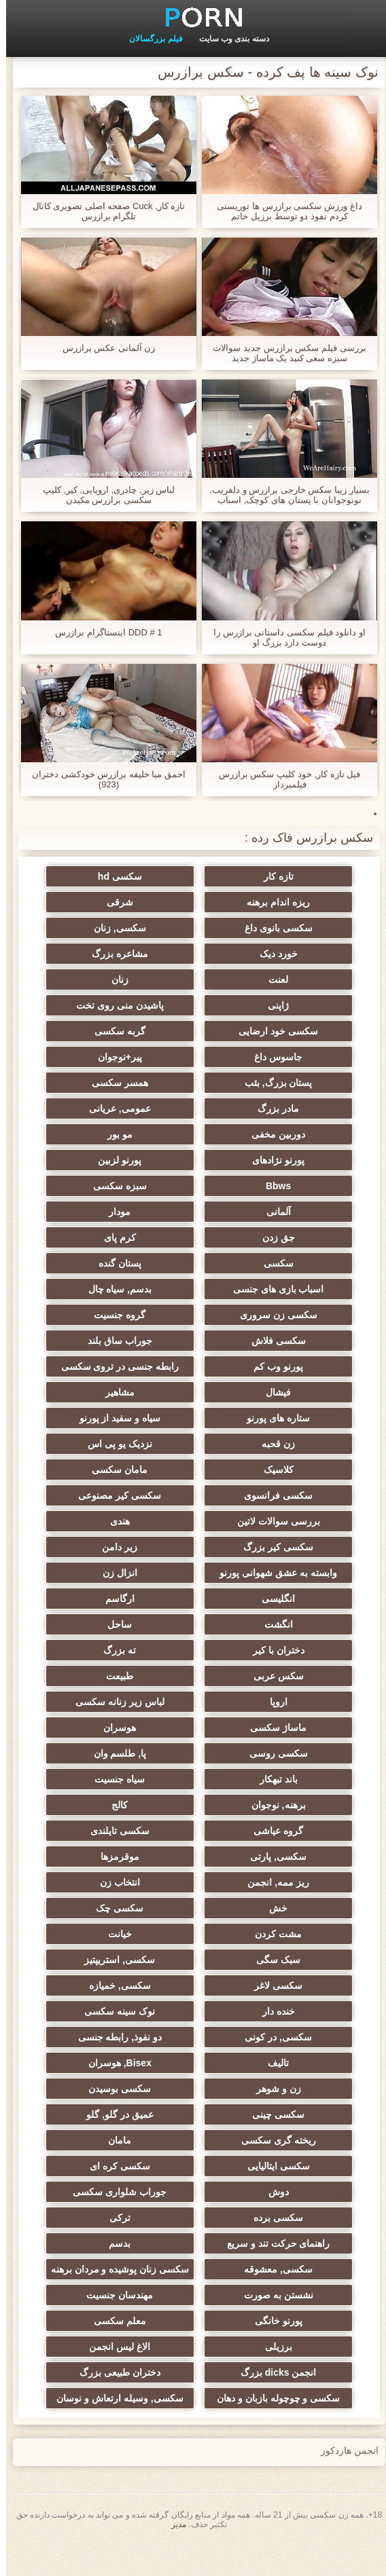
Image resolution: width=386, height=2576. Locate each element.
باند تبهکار (260, 1779)
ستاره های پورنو (260, 1418)
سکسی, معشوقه (260, 2289)
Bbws (259, 1185)
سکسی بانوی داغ (260, 927)
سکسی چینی (259, 2114)
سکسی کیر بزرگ (260, 1547)
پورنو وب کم (260, 1366)
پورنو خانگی (259, 2341)
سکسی (260, 1263)
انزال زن (126, 1572)
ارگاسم (126, 1598)
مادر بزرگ (259, 1108)
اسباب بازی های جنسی (259, 1289)
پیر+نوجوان (126, 1056)
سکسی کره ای (126, 2166)
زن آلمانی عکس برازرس (103, 348)
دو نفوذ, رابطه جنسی (126, 2037)
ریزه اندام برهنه (260, 902)
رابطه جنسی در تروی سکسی (126, 1366)
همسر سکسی (127, 1082)
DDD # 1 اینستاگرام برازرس (102, 632)
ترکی (126, 2217)
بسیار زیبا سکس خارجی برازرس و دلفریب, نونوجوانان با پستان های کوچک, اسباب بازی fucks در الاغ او (283, 495)
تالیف (259, 2062)
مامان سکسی (126, 1469)
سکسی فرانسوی (259, 1495)
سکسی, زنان (127, 927)
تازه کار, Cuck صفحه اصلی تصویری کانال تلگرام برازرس (103, 211)
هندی (127, 1521)
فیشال (259, 1392)
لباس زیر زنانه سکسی (126, 1701)
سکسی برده (259, 2217)
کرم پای (127, 1237)
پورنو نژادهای (259, 1160)
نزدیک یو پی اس (126, 1443)
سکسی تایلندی (126, 1830)
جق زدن (259, 1237)
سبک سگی (259, 1959)
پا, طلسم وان (126, 1753)
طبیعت (126, 1675)
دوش (259, 2191)
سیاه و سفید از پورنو (126, 1418)
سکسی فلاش (259, 1340)
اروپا (259, 1701)
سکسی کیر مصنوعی (126, 1495)
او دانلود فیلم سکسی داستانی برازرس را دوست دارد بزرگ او (283, 637)
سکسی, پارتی (260, 1856)
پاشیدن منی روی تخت (127, 1005)
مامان (126, 2140)
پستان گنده (126, 1263)
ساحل (126, 1624)
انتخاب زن (127, 1882)
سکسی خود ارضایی (260, 1031)
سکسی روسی (259, 1753)
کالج (126, 1804)
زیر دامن (126, 1547)
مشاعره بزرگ (127, 953)
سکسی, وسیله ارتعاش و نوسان (126, 2421)
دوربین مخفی (259, 1134)
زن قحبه (259, 1443)
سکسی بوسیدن (126, 2088)
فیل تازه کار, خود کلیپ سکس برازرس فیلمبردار (283, 779)
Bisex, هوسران (126, 2062)
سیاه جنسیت (126, 1779)
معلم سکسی (127, 2341)
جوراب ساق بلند (126, 1340)
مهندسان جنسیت (126, 2315)
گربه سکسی (126, 1031)
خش (259, 1908)
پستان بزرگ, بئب (260, 1082)
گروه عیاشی (259, 1830)
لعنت (259, 979)
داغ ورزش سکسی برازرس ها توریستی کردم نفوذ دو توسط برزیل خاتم (283, 211)
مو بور (126, 1134)
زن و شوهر (259, 2088)
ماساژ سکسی (259, 1727)
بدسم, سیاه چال (126, 1289)
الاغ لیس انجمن (126, 2367)
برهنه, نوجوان (259, 1804)
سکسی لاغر (259, 1985)
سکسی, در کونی (260, 2037)
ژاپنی (259, 1005)
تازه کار (260, 876)
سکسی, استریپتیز (126, 1959)
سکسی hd (127, 876)
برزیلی (259, 2367)
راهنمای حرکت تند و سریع (259, 2243)
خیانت (127, 1933)
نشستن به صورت (259, 2315)
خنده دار (259, 2011)
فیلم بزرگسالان (149, 38)
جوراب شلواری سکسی (126, 2191)
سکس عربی (259, 1675)
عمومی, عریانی (127, 1108)
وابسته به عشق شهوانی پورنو (260, 1572)
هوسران (126, 1727)
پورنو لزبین (126, 1160)
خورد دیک (260, 953)
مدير (172, 2557)
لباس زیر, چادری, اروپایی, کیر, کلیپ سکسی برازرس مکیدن (103, 495)
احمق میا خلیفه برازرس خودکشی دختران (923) (102, 779)
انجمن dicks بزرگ (260, 2392)
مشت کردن (259, 1933)
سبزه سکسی (127, 1185)
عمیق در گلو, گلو (126, 2114)
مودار (126, 1211)
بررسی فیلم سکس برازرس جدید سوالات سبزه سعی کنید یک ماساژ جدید (283, 353)
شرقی (126, 902)
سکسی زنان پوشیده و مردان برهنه (126, 2272)
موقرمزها (126, 1856)
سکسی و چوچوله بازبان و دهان (260, 2421)
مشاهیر (126, 1392)
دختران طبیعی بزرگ (126, 2392)
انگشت (259, 1624)
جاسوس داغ (259, 1056)
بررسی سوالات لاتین (259, 1521)
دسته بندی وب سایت (228, 38)
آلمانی (259, 1211)
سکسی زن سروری (259, 1314)
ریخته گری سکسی (259, 2140)
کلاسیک (260, 1469)
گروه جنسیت (126, 1314)
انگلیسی (259, 1598)
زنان (126, 979)
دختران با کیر (259, 1650)
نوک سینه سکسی (126, 2011)
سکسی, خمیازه (127, 1985)
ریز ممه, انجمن (260, 1882)
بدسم (126, 2243)
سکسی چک (126, 1908)
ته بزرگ (126, 1650)
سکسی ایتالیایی (259, 2166)
